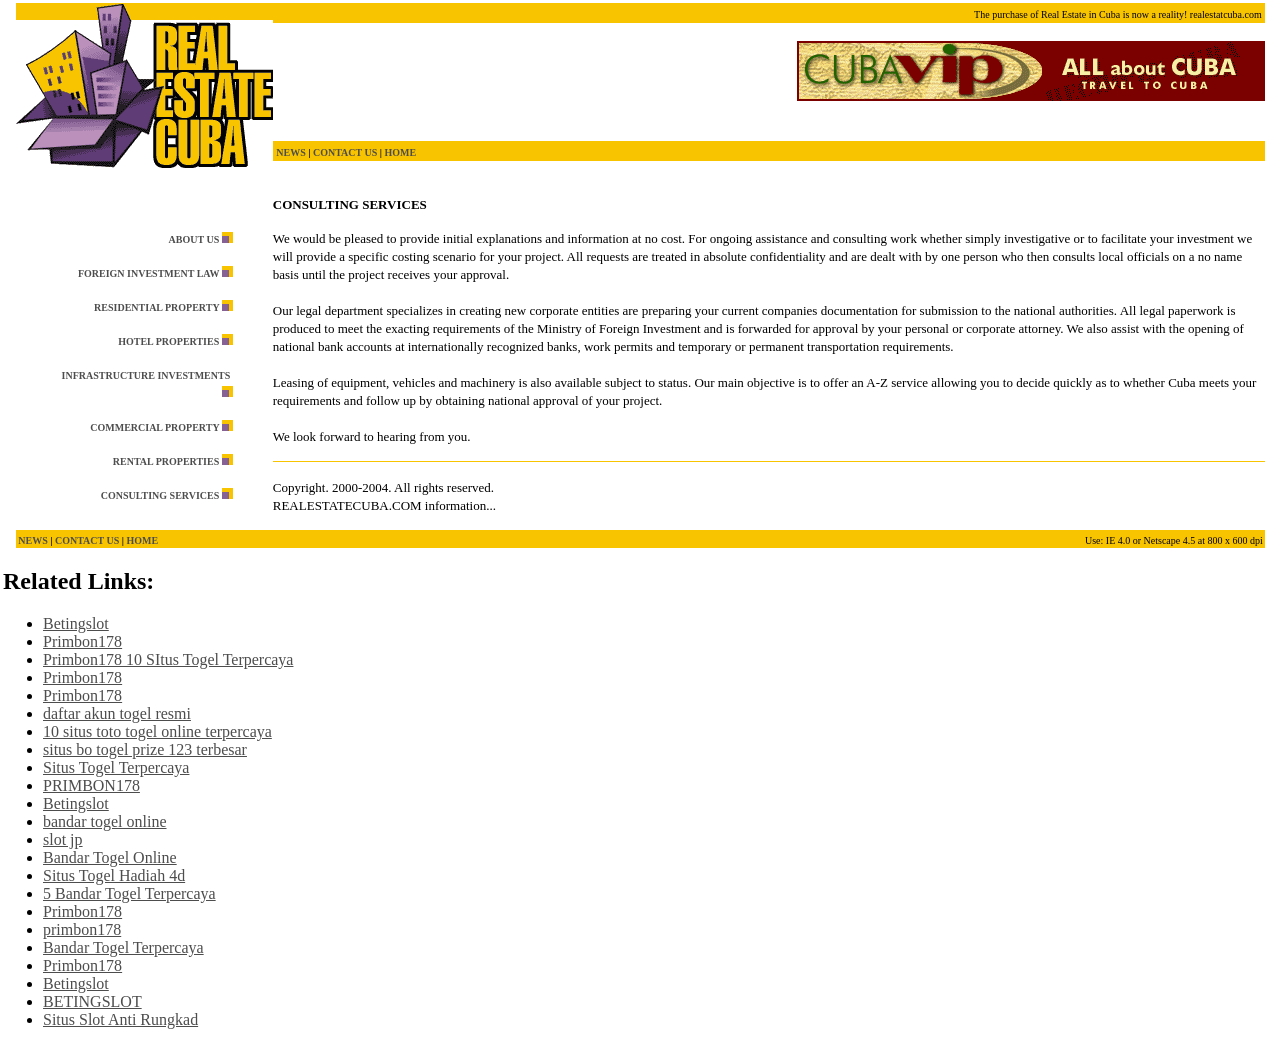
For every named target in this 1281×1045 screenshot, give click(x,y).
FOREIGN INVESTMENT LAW (148, 273)
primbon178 (82, 929)
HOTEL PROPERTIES (168, 341)
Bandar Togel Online (110, 857)
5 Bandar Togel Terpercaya (129, 893)
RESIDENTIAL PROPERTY (156, 307)
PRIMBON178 (91, 785)
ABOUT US (194, 239)
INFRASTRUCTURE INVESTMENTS (146, 375)
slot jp (63, 839)
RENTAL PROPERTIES (166, 461)
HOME (400, 152)
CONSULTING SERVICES (160, 495)
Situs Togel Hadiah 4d (114, 875)
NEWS (290, 152)
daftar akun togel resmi (117, 713)
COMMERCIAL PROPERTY (154, 427)
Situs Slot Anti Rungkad (120, 1019)
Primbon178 (82, 641)
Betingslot (76, 623)
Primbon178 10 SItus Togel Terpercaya (168, 659)
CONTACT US (345, 152)
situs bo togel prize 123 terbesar (145, 749)
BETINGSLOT (92, 1001)
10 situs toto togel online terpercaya (157, 731)
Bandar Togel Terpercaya (123, 947)
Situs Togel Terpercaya (116, 767)
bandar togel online (105, 821)
